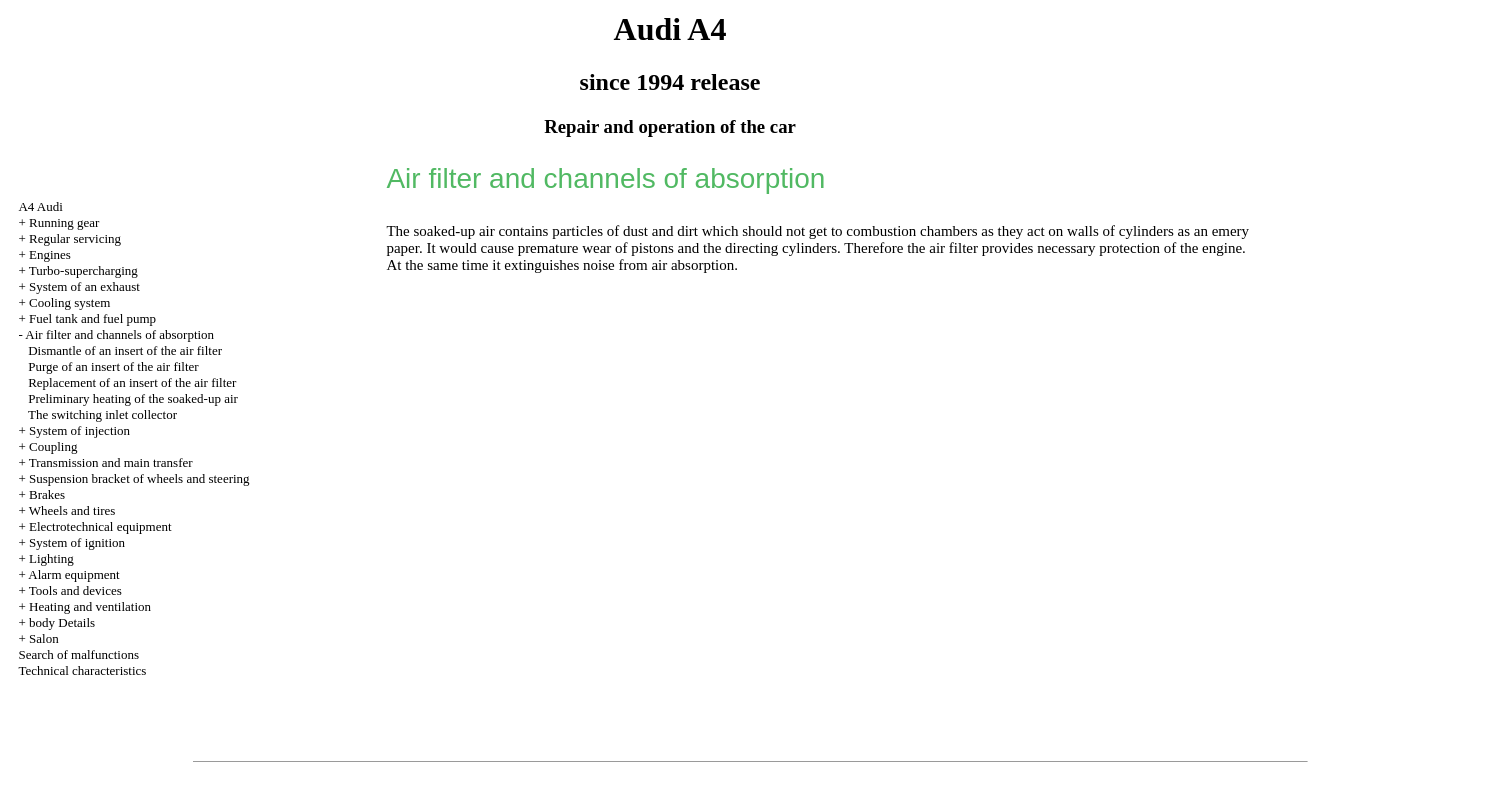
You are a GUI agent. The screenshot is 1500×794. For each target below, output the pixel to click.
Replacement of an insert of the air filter (132, 382)
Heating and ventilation (90, 606)
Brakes (47, 494)
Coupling (53, 446)
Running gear (64, 222)
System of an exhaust (84, 286)
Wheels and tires (72, 510)
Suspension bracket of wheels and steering (139, 478)
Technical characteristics (82, 670)
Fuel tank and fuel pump (92, 318)
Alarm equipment (73, 574)
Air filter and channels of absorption (119, 334)
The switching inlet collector (102, 414)
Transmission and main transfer (111, 462)
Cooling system (69, 302)
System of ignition (77, 542)
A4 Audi (40, 206)
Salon (44, 638)
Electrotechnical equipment (100, 526)
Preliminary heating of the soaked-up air (133, 398)
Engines (50, 254)
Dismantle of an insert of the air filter (125, 350)
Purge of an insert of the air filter (113, 366)
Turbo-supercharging (83, 270)
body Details (62, 622)
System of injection (79, 430)
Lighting (51, 558)
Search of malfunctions (78, 654)
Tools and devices (75, 590)
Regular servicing (75, 238)
